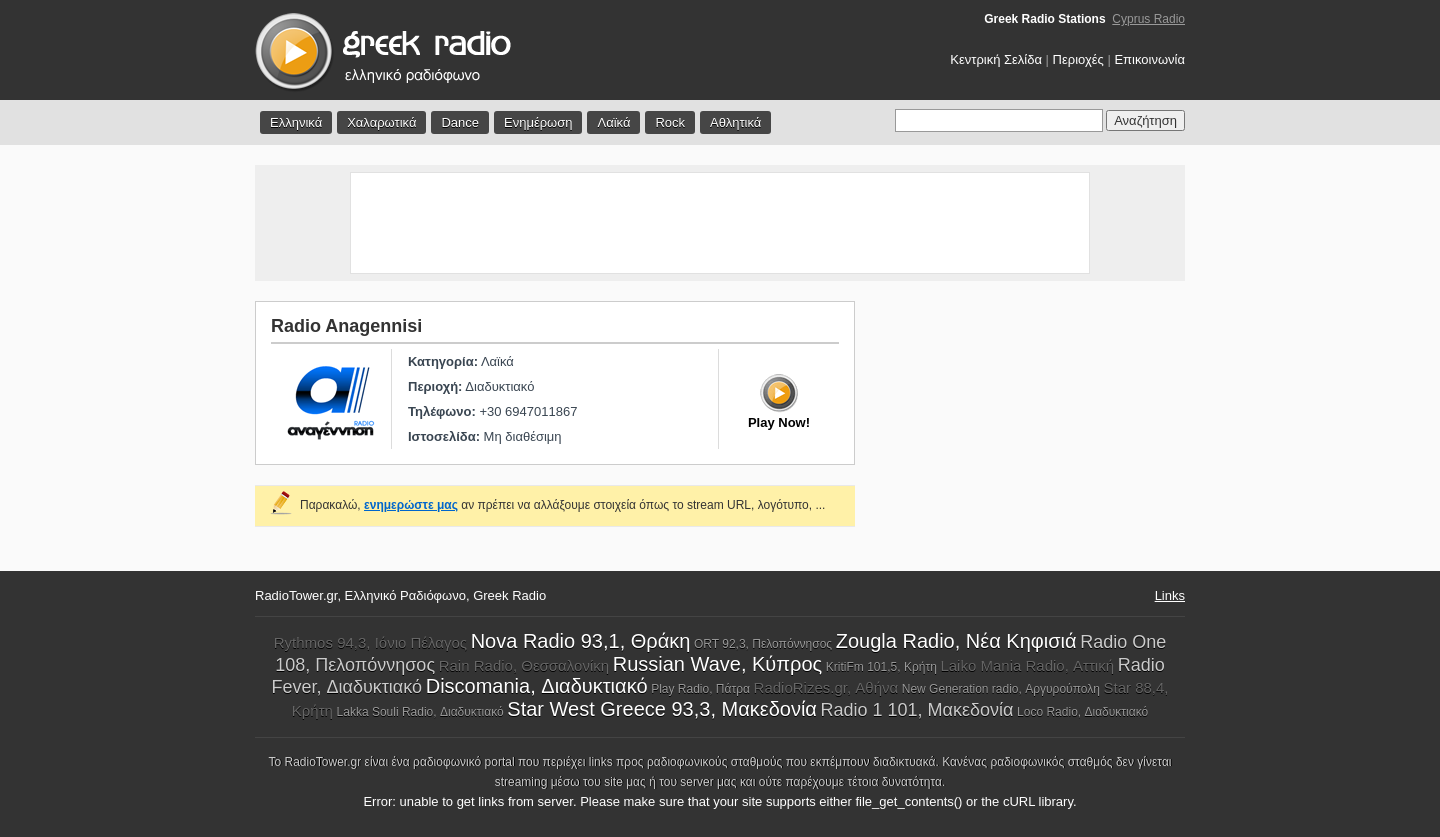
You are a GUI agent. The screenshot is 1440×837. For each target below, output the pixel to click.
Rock (670, 122)
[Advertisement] (720, 223)
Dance (460, 122)
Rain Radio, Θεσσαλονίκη (524, 665)
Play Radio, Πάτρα (700, 689)
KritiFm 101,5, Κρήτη (881, 667)
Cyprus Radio (1148, 19)
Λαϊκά (613, 122)
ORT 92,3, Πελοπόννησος (763, 644)
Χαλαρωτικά (381, 122)
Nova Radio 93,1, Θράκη (581, 641)
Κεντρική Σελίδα (996, 59)
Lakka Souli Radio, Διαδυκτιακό (420, 712)
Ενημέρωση (538, 122)
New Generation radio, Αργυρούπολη (1001, 689)
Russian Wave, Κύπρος (718, 664)
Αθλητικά (735, 122)
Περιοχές (1078, 59)
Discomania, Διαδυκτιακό (537, 686)
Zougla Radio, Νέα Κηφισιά (956, 641)
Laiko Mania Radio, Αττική (1027, 665)
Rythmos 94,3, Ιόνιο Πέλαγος (370, 642)
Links (1170, 595)
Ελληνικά (296, 122)
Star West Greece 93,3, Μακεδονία (662, 709)
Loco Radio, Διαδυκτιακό (1082, 712)
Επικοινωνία (1149, 59)
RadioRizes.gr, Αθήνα (826, 687)
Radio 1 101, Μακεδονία (917, 710)
